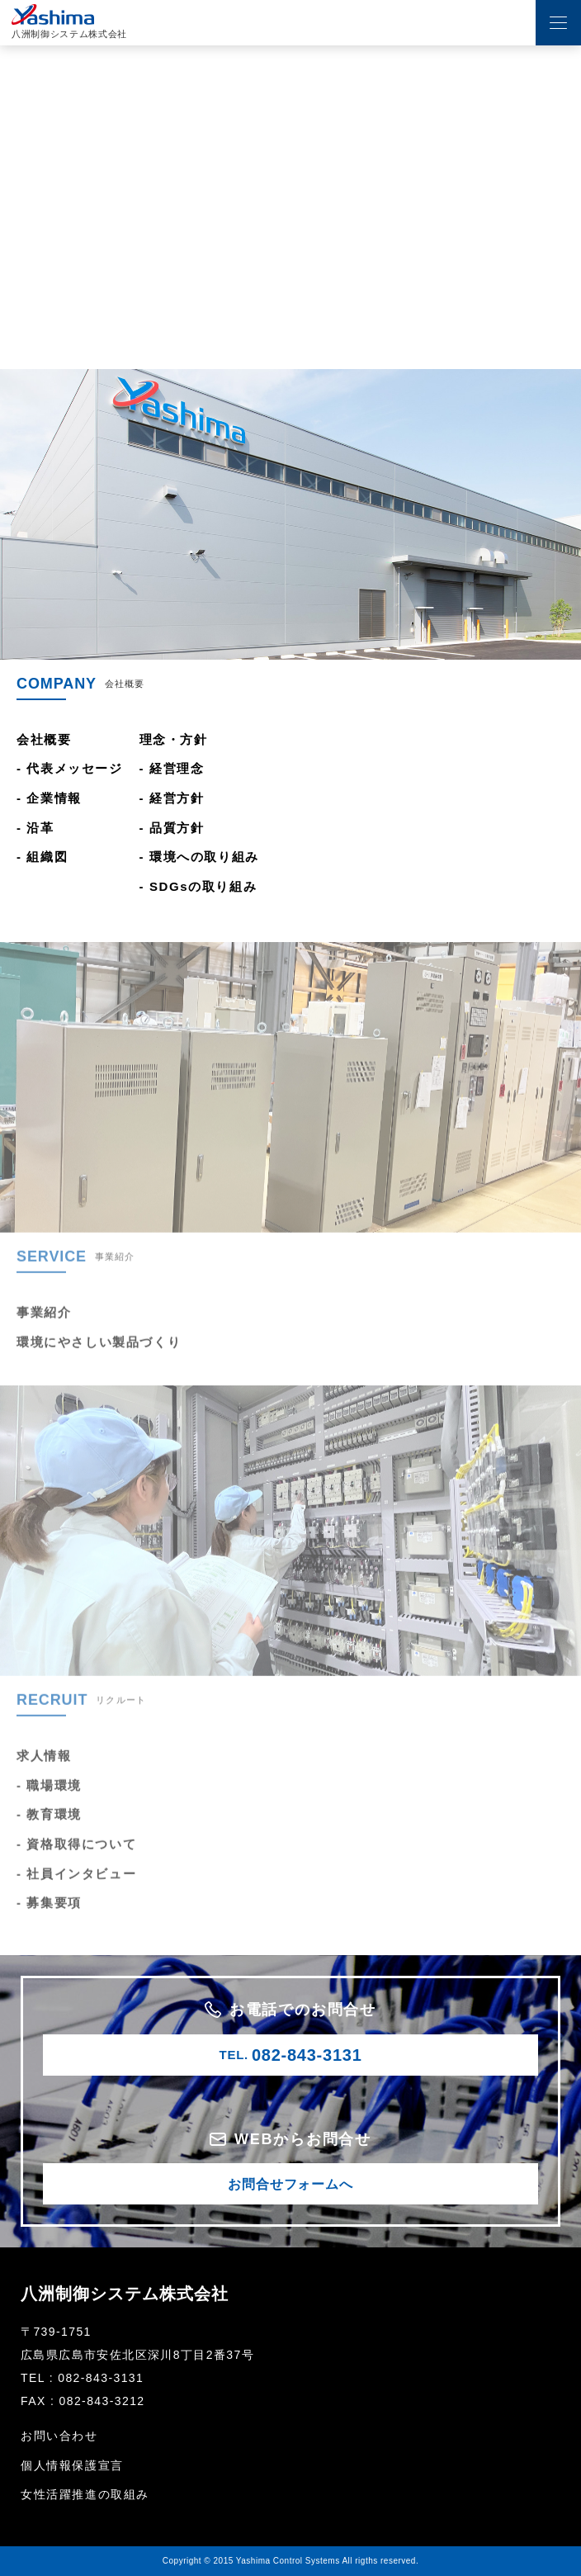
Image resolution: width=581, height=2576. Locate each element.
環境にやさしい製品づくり (99, 1355)
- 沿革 (35, 828)
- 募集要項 (49, 1916)
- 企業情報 (49, 798)
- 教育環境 (49, 1828)
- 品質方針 (172, 828)
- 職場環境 (49, 1799)
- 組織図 (42, 857)
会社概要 (44, 739)
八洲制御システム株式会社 (125, 2294)
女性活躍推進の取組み (85, 2494)
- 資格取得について (76, 1857)
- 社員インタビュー (76, 1887)
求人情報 (44, 1769)
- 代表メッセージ (70, 768)
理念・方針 (173, 739)
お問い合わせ (59, 2435)
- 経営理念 (172, 768)
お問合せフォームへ (290, 2184)
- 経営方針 (172, 798)
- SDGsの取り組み (198, 886)
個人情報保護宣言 (72, 2465)
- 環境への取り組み (199, 857)
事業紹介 (44, 1326)
